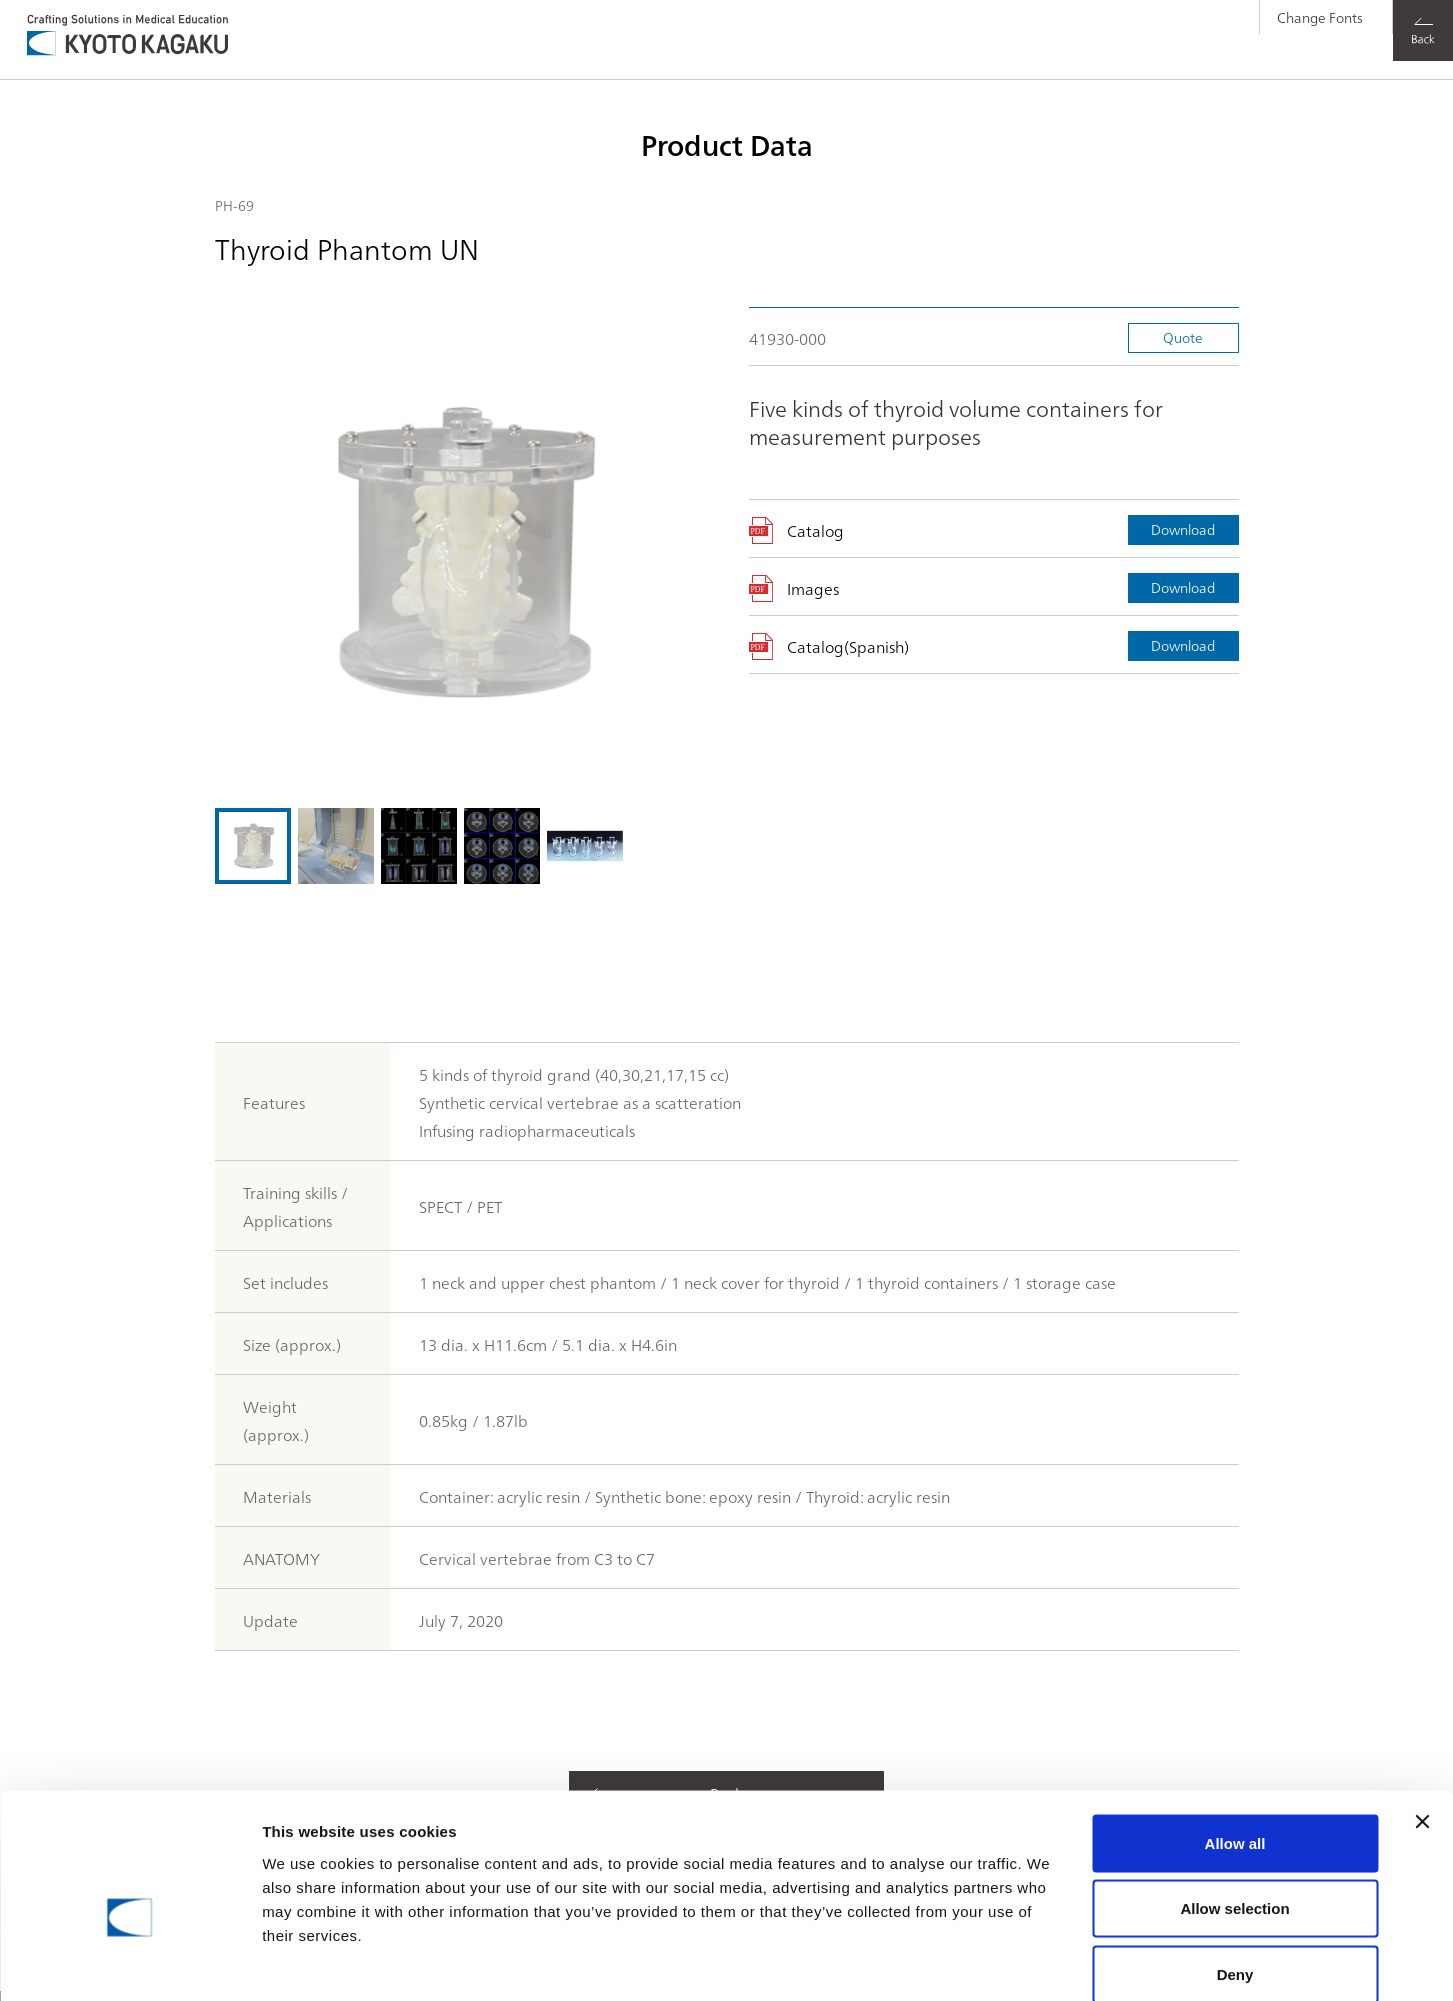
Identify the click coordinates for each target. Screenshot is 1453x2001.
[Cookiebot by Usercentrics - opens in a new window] (129, 1962)
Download (1183, 529)
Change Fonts (1266, 41)
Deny (1235, 1869)
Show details (1049, 1961)
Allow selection (1234, 1804)
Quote (1183, 337)
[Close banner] (1422, 1717)
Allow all (1235, 1738)
